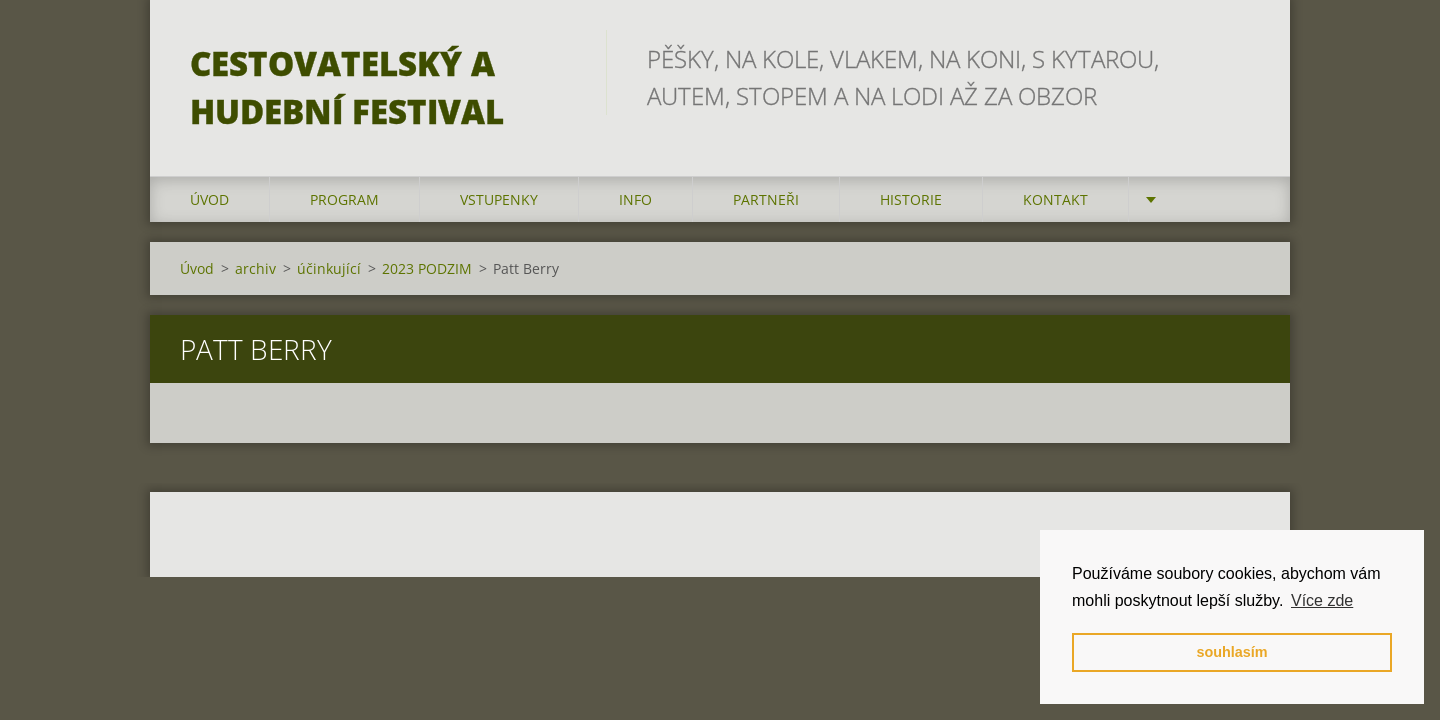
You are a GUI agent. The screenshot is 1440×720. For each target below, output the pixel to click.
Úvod (209, 199)
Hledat (1238, 58)
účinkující (329, 268)
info (635, 199)
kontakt (1055, 199)
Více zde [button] (1322, 600)
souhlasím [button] (1231, 652)
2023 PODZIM (427, 268)
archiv (255, 268)
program (344, 199)
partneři (766, 199)
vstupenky (499, 199)
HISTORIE (911, 199)
